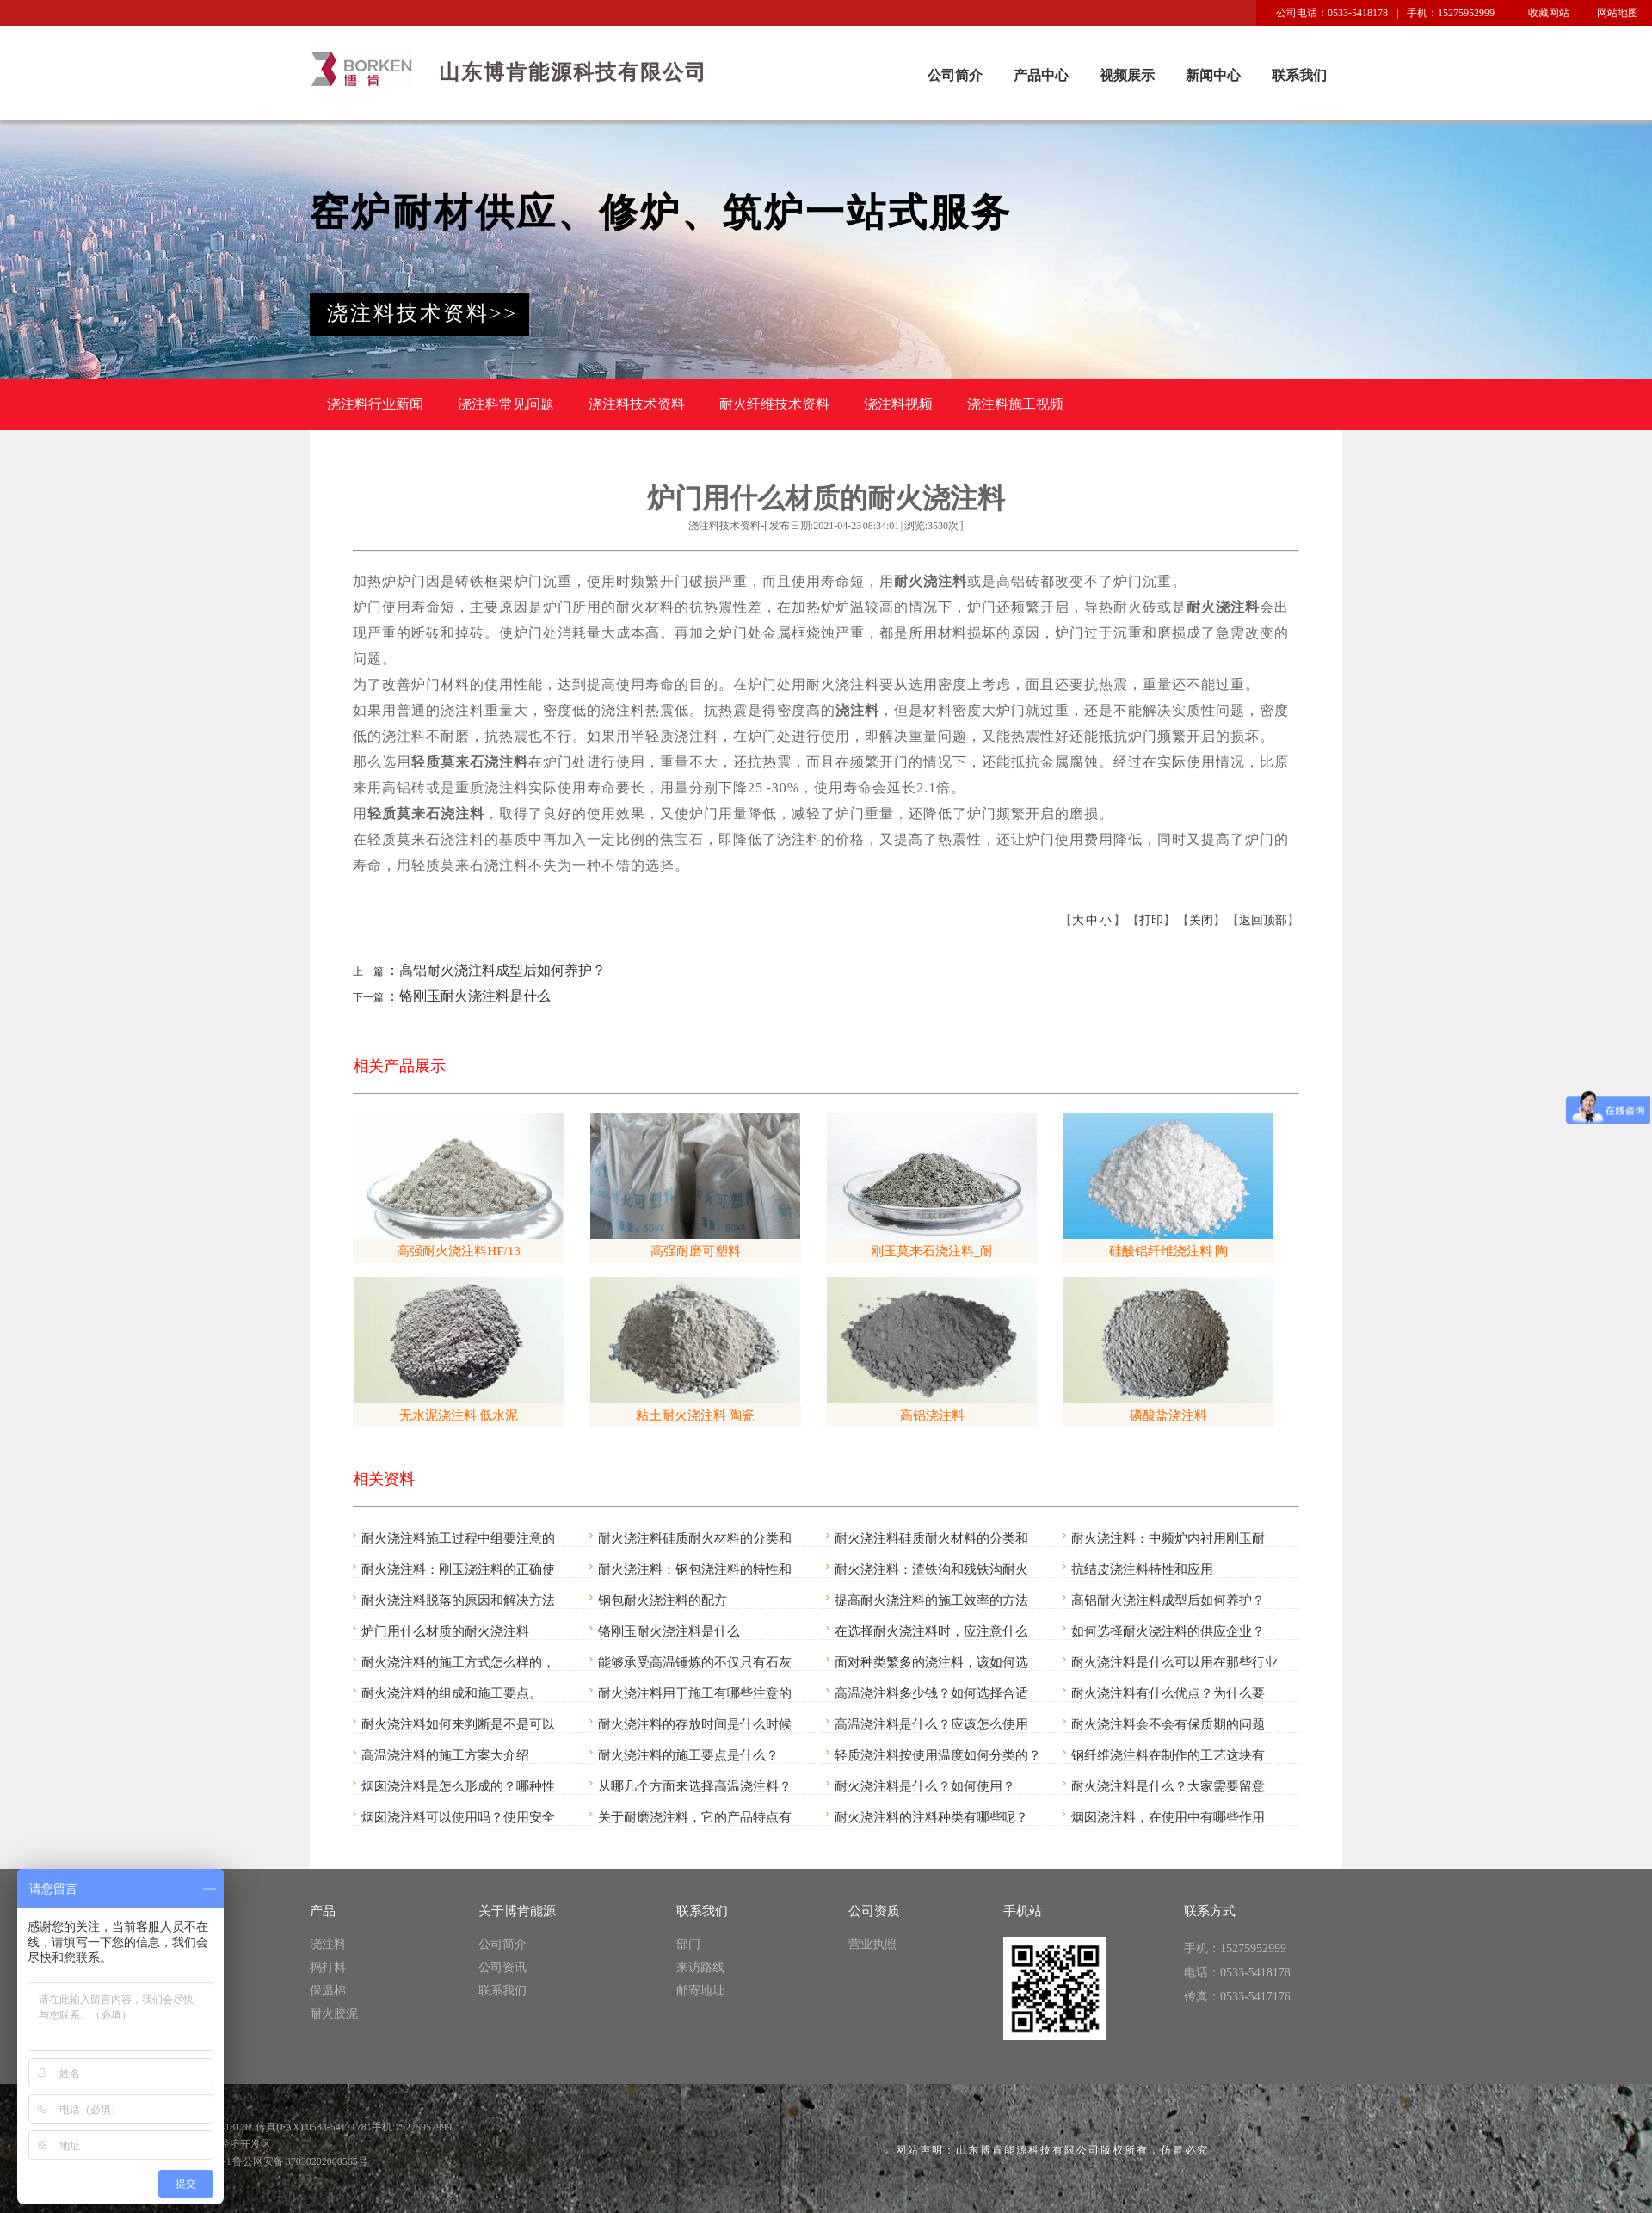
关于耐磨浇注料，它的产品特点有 (695, 1817)
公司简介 (955, 75)
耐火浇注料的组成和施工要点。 (451, 1693)
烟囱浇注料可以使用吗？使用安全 (458, 1817)
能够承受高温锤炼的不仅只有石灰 (695, 1662)
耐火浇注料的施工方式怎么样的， (458, 1662)
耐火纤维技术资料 (774, 404)
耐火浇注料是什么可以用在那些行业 (1174, 1662)
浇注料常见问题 (506, 404)
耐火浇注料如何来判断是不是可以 (458, 1724)
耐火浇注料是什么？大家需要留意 (1168, 1786)
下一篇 (368, 997)
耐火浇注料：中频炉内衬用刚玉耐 (1168, 1538)
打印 (1151, 920)
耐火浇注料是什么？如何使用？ (925, 1786)
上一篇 (368, 971)
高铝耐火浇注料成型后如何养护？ (1168, 1600)
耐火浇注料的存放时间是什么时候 (695, 1724)
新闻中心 (1213, 75)
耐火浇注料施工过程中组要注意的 (458, 1538)
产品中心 (1041, 75)
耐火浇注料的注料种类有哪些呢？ (931, 1817)
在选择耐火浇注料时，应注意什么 (931, 1631)
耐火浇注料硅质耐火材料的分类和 (695, 1538)
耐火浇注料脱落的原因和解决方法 (458, 1600)
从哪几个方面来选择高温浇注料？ (695, 1786)
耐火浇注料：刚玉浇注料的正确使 (458, 1569)
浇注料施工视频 (1015, 404)
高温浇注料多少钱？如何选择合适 (931, 1693)
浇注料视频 (898, 404)
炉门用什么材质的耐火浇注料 (445, 1631)
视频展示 (1127, 75)
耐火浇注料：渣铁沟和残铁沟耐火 (931, 1569)
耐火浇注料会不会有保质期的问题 (1168, 1724)
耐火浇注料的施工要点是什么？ (688, 1755)
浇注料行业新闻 (375, 404)
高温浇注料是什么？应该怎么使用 (931, 1724)
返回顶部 (1263, 920)
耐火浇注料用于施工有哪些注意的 (695, 1693)
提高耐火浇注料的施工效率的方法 (931, 1600)
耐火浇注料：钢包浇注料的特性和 (695, 1569)
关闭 (1201, 920)
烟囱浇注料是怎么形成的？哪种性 (458, 1786)
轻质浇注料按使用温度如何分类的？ (938, 1755)
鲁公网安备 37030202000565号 (300, 2161)
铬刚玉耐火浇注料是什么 (669, 1631)
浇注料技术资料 (637, 404)
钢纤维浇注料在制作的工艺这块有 (1168, 1755)
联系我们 (1299, 75)
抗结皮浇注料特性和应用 (1142, 1569)
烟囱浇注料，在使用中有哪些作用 (1168, 1817)
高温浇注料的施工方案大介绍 (445, 1755)
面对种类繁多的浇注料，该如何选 (931, 1662)
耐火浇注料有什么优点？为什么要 (1168, 1693)
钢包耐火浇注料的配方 (662, 1600)
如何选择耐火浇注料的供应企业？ (1168, 1631)
